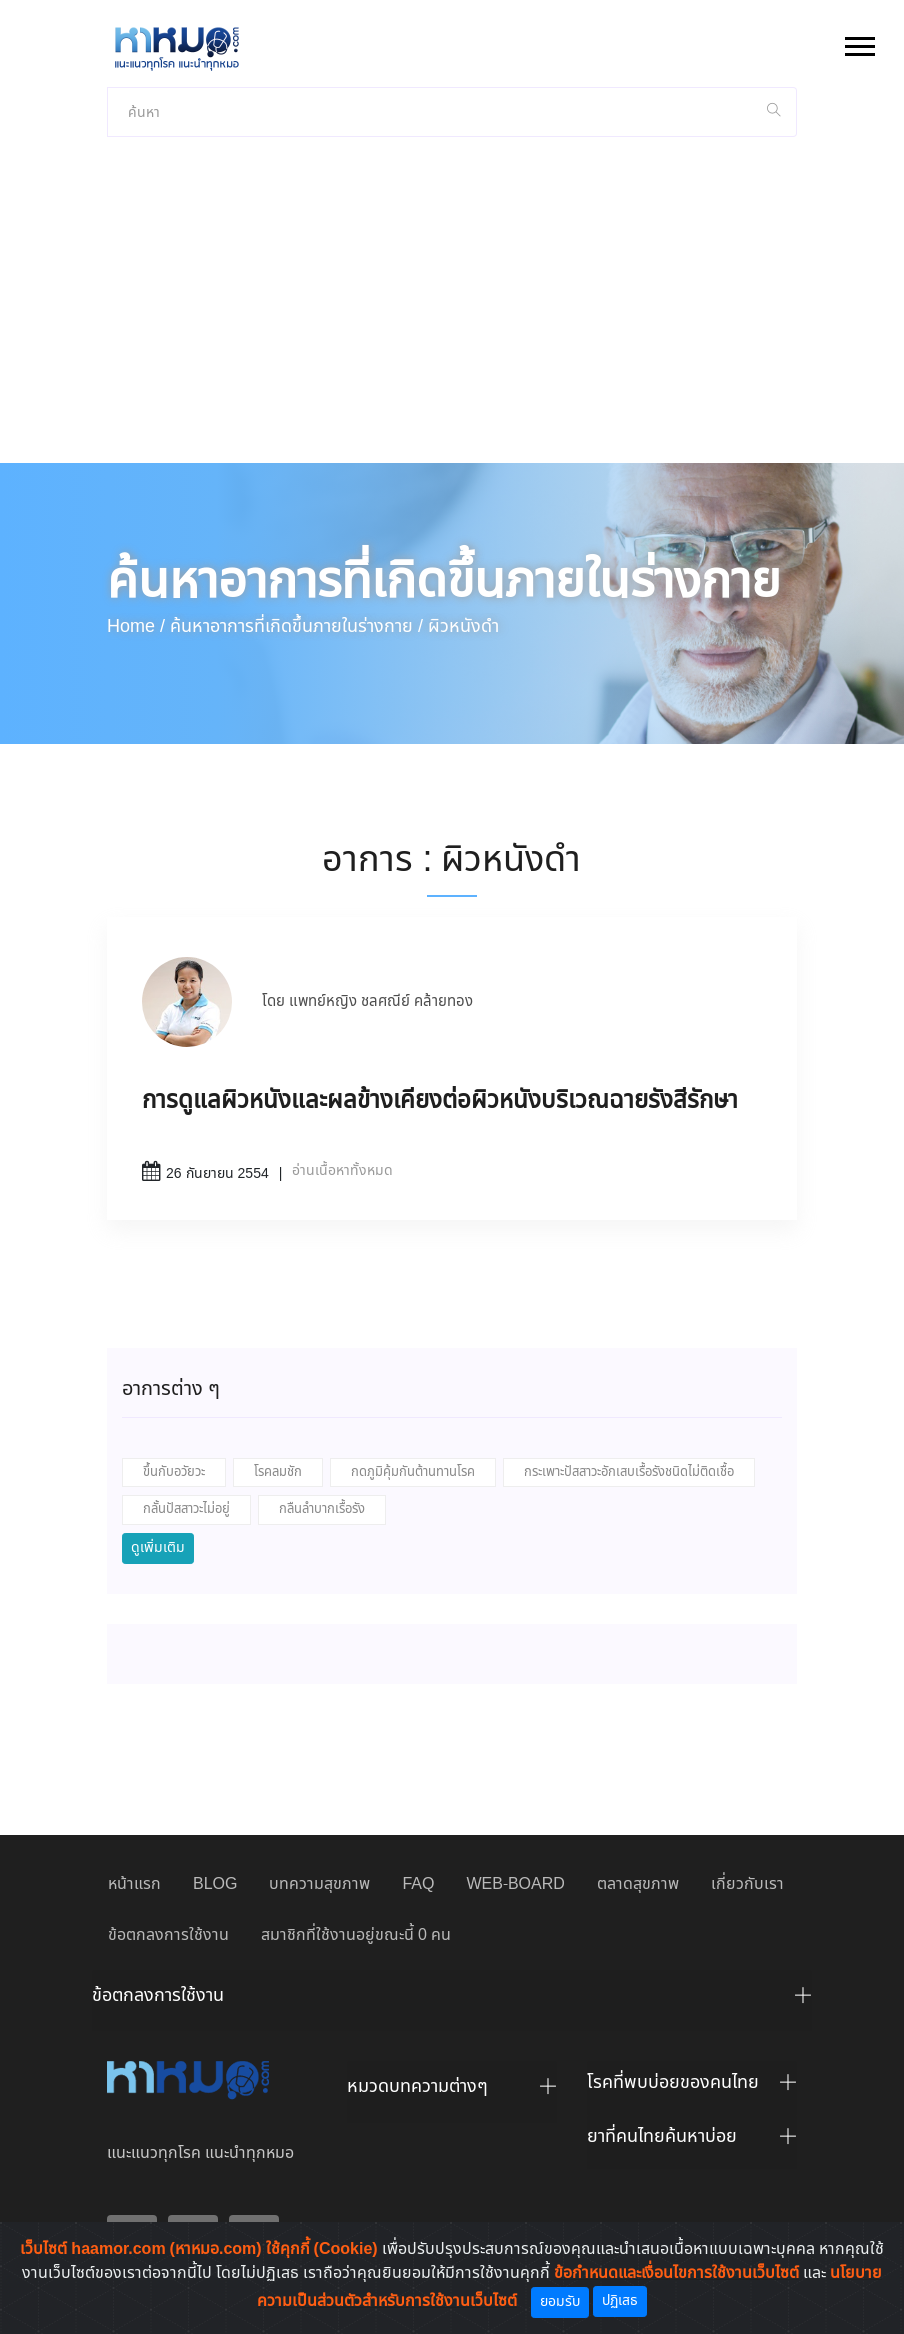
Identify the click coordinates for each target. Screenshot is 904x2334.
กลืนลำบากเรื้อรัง (322, 1509)
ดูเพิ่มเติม (158, 1548)
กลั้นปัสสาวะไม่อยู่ (186, 1509)
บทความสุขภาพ (319, 1884)
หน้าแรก (134, 1884)
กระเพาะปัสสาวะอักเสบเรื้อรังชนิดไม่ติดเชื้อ (629, 1472)
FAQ (418, 1884)
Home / (136, 627)
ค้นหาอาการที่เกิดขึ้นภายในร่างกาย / (296, 627)
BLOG (215, 1884)
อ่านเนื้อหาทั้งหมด (342, 1171)
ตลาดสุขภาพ (638, 1884)
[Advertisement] (452, 313)
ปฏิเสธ (620, 2301)
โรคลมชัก (278, 1472)
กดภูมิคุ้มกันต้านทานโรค (413, 1472)
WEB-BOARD (515, 1884)
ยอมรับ (560, 2302)
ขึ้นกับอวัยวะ (174, 1472)
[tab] (452, 2001)
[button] (858, 42)
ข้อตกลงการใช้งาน (168, 1935)
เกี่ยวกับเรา (747, 1884)
